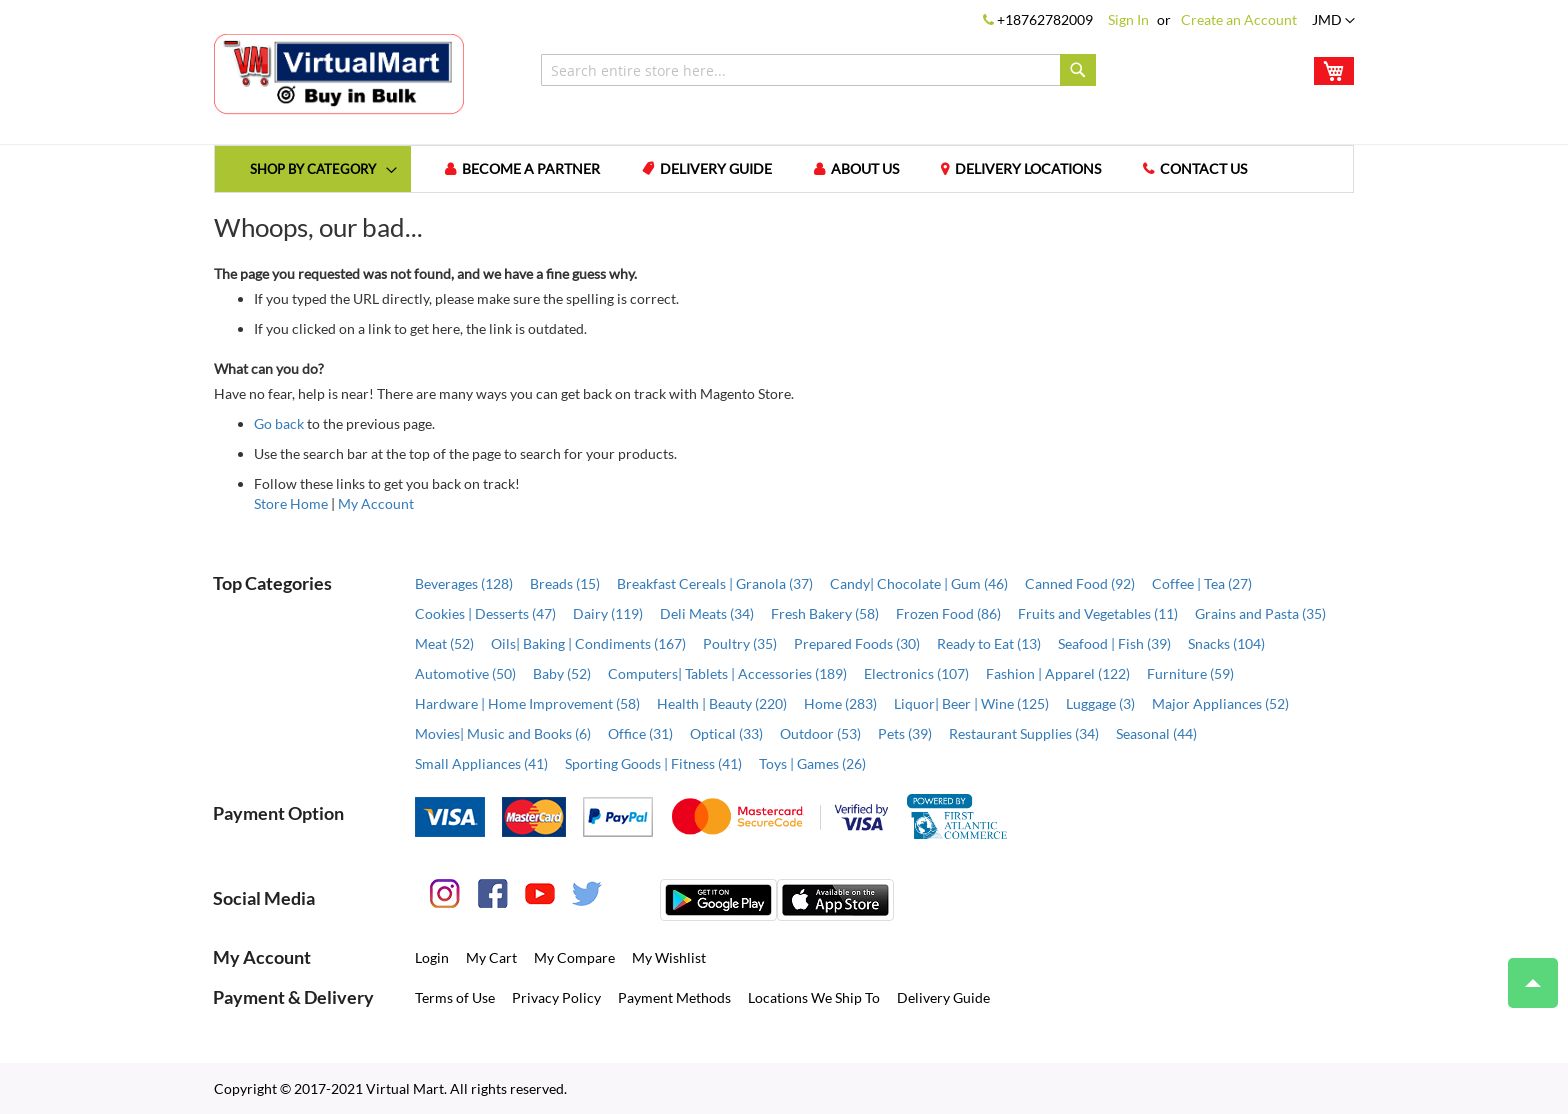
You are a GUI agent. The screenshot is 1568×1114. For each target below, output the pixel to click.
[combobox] (818, 70)
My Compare (574, 957)
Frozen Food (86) (948, 613)
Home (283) (840, 703)
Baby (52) (562, 673)
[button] (1333, 21)
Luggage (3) (1100, 703)
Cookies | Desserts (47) (485, 613)
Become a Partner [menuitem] (531, 168)
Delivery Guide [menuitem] (716, 168)
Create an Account (1239, 19)
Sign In (1128, 19)
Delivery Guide (943, 997)
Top (1524, 973)
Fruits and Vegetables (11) (1098, 613)
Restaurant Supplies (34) (1024, 733)
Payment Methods (674, 997)
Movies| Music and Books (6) (503, 733)
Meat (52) (444, 643)
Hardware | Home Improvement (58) (527, 703)
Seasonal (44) (1156, 733)
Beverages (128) (464, 583)
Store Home (291, 503)
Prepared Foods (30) (857, 643)
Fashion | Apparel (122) (1058, 673)
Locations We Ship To (814, 997)
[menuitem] (313, 168)
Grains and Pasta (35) (1260, 613)
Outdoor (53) (820, 733)
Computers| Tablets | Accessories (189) (727, 673)
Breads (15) (565, 583)
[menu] (784, 169)
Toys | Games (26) (812, 763)
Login (432, 957)
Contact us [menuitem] (1203, 168)
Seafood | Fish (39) (1114, 643)
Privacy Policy (556, 997)
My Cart (491, 957)
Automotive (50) (465, 673)
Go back (279, 423)
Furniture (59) (1190, 673)
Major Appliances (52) (1220, 703)
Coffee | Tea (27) (1202, 583)
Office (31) (640, 733)
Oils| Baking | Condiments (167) (588, 643)
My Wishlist (669, 957)
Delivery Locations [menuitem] (1028, 168)
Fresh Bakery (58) (825, 613)
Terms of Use (455, 997)
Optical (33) (726, 733)
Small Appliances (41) (481, 763)
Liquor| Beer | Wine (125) (971, 703)
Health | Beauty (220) (722, 703)
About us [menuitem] (865, 168)
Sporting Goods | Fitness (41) (653, 763)
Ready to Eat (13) (989, 643)
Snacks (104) (1226, 643)
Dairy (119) (608, 613)
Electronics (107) (916, 673)
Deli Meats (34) (707, 613)
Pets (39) (905, 733)
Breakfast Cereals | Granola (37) (715, 583)
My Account (376, 503)
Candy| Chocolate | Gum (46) (919, 583)
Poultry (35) (740, 643)
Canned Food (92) (1080, 583)
